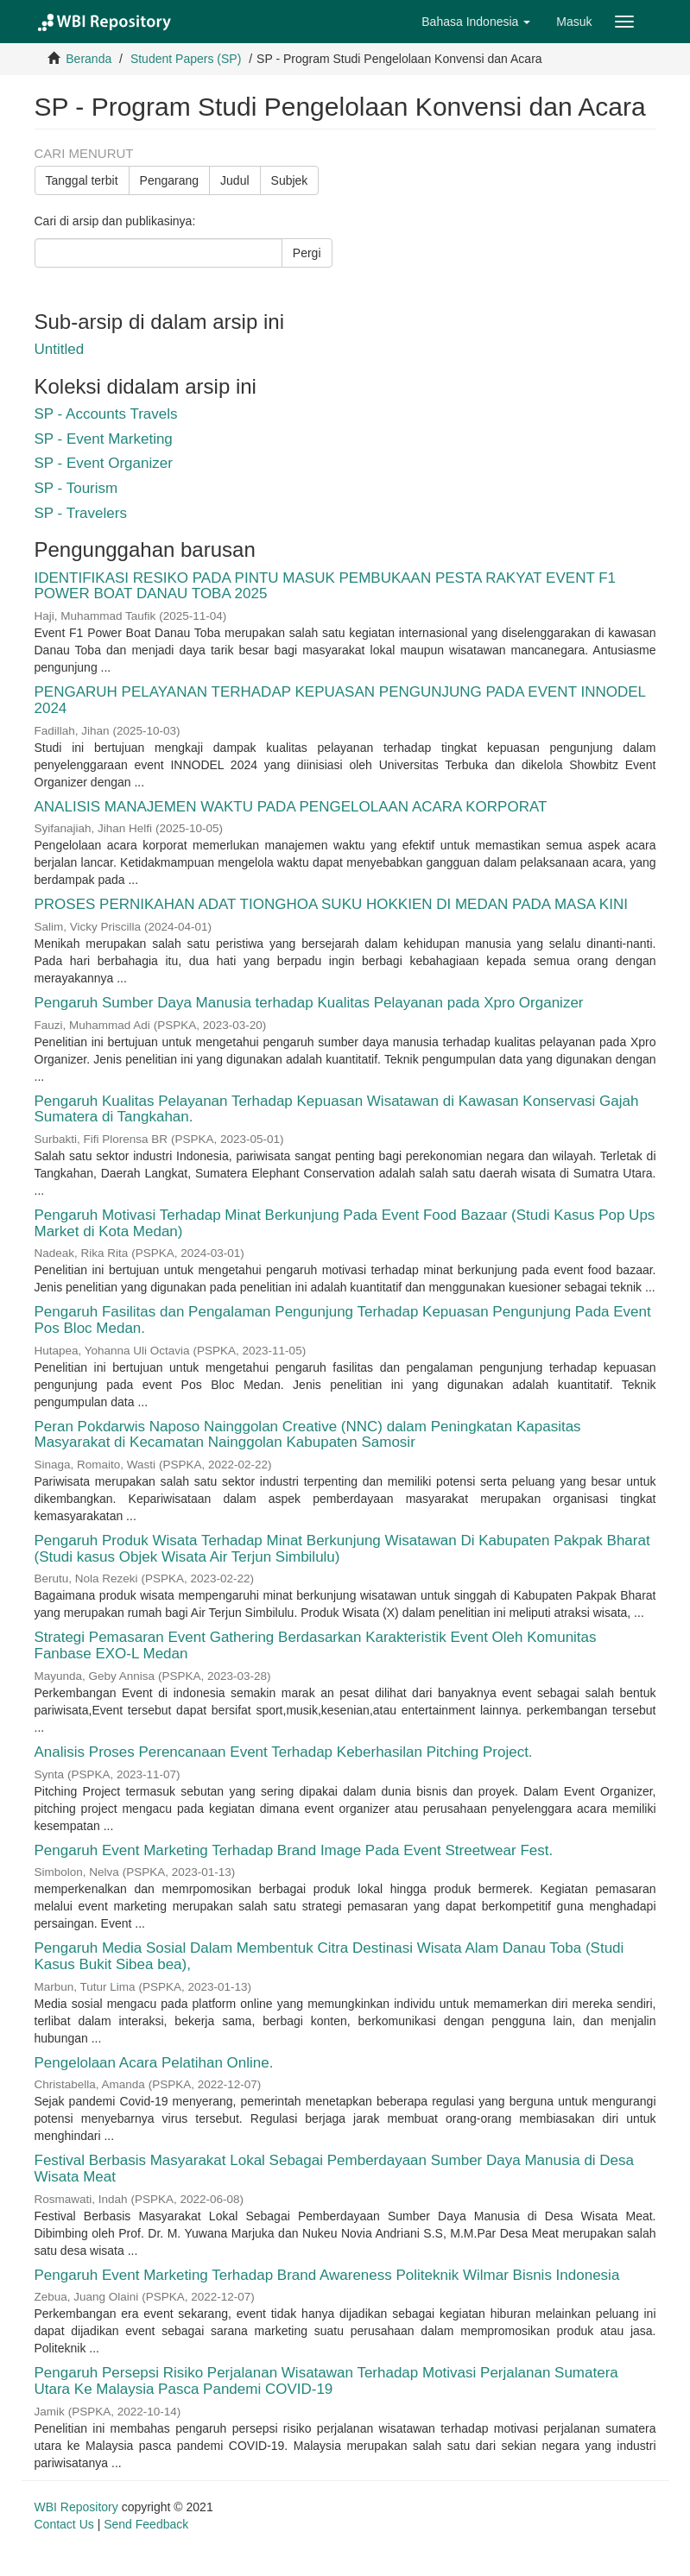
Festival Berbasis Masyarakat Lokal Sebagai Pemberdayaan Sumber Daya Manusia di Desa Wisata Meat (335, 2168)
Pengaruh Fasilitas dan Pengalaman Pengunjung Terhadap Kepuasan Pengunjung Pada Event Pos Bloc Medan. (343, 1320)
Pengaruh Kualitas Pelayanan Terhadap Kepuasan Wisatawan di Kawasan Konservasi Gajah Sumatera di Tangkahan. (337, 1109)
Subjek (289, 180)
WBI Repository (76, 2507)
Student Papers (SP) (185, 59)
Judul (234, 180)
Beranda (88, 59)
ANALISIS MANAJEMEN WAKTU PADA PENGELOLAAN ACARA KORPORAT (291, 807)
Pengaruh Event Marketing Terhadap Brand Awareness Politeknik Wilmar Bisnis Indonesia (327, 2275)
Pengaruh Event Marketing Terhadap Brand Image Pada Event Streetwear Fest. (294, 1850)
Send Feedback (146, 2524)
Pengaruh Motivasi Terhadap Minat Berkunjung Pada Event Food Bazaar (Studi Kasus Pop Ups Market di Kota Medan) (345, 1223)
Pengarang (169, 180)
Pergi (307, 253)
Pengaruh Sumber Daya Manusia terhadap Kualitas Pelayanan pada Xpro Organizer (309, 1002)
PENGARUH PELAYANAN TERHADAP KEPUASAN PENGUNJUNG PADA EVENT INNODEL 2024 (340, 700)
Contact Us (64, 2524)
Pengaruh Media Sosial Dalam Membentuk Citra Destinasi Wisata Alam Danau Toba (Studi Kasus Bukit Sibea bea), (329, 1956)
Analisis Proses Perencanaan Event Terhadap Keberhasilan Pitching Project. (284, 1752)
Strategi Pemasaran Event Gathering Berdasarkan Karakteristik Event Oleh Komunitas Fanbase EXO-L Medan (316, 1645)
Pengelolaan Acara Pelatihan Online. (154, 2063)
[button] (475, 21)
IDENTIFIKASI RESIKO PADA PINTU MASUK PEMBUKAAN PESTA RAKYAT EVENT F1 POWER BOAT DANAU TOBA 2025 (326, 586)
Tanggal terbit (82, 180)
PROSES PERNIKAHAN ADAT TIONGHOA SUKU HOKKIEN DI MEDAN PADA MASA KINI (331, 904)
